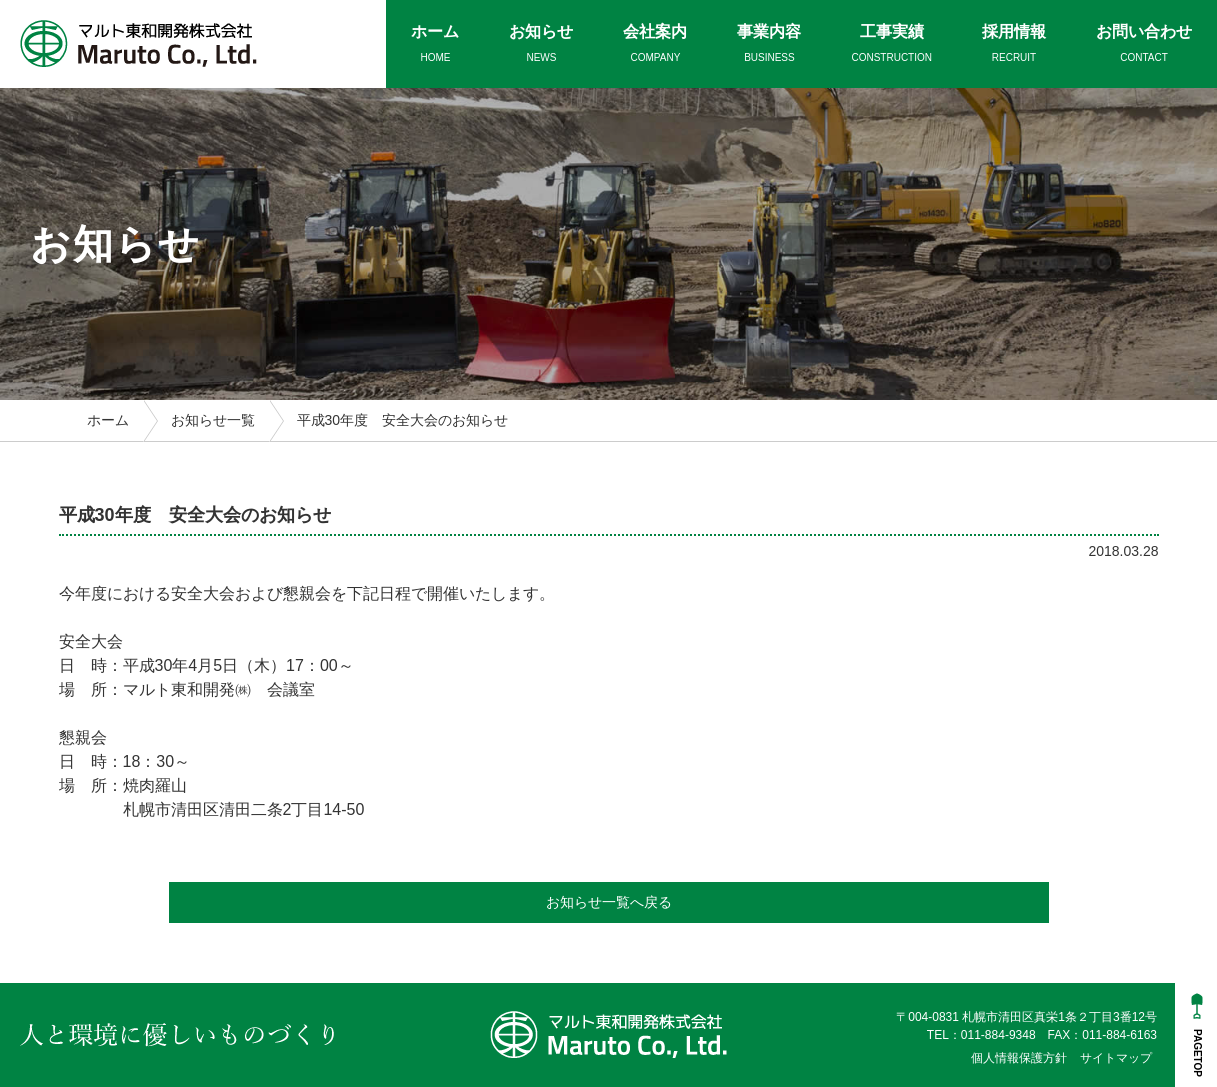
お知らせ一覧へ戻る (609, 902)
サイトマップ (1116, 1058)
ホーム (108, 420)
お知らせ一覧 (213, 420)
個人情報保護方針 (1019, 1058)
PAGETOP (1197, 1053)
